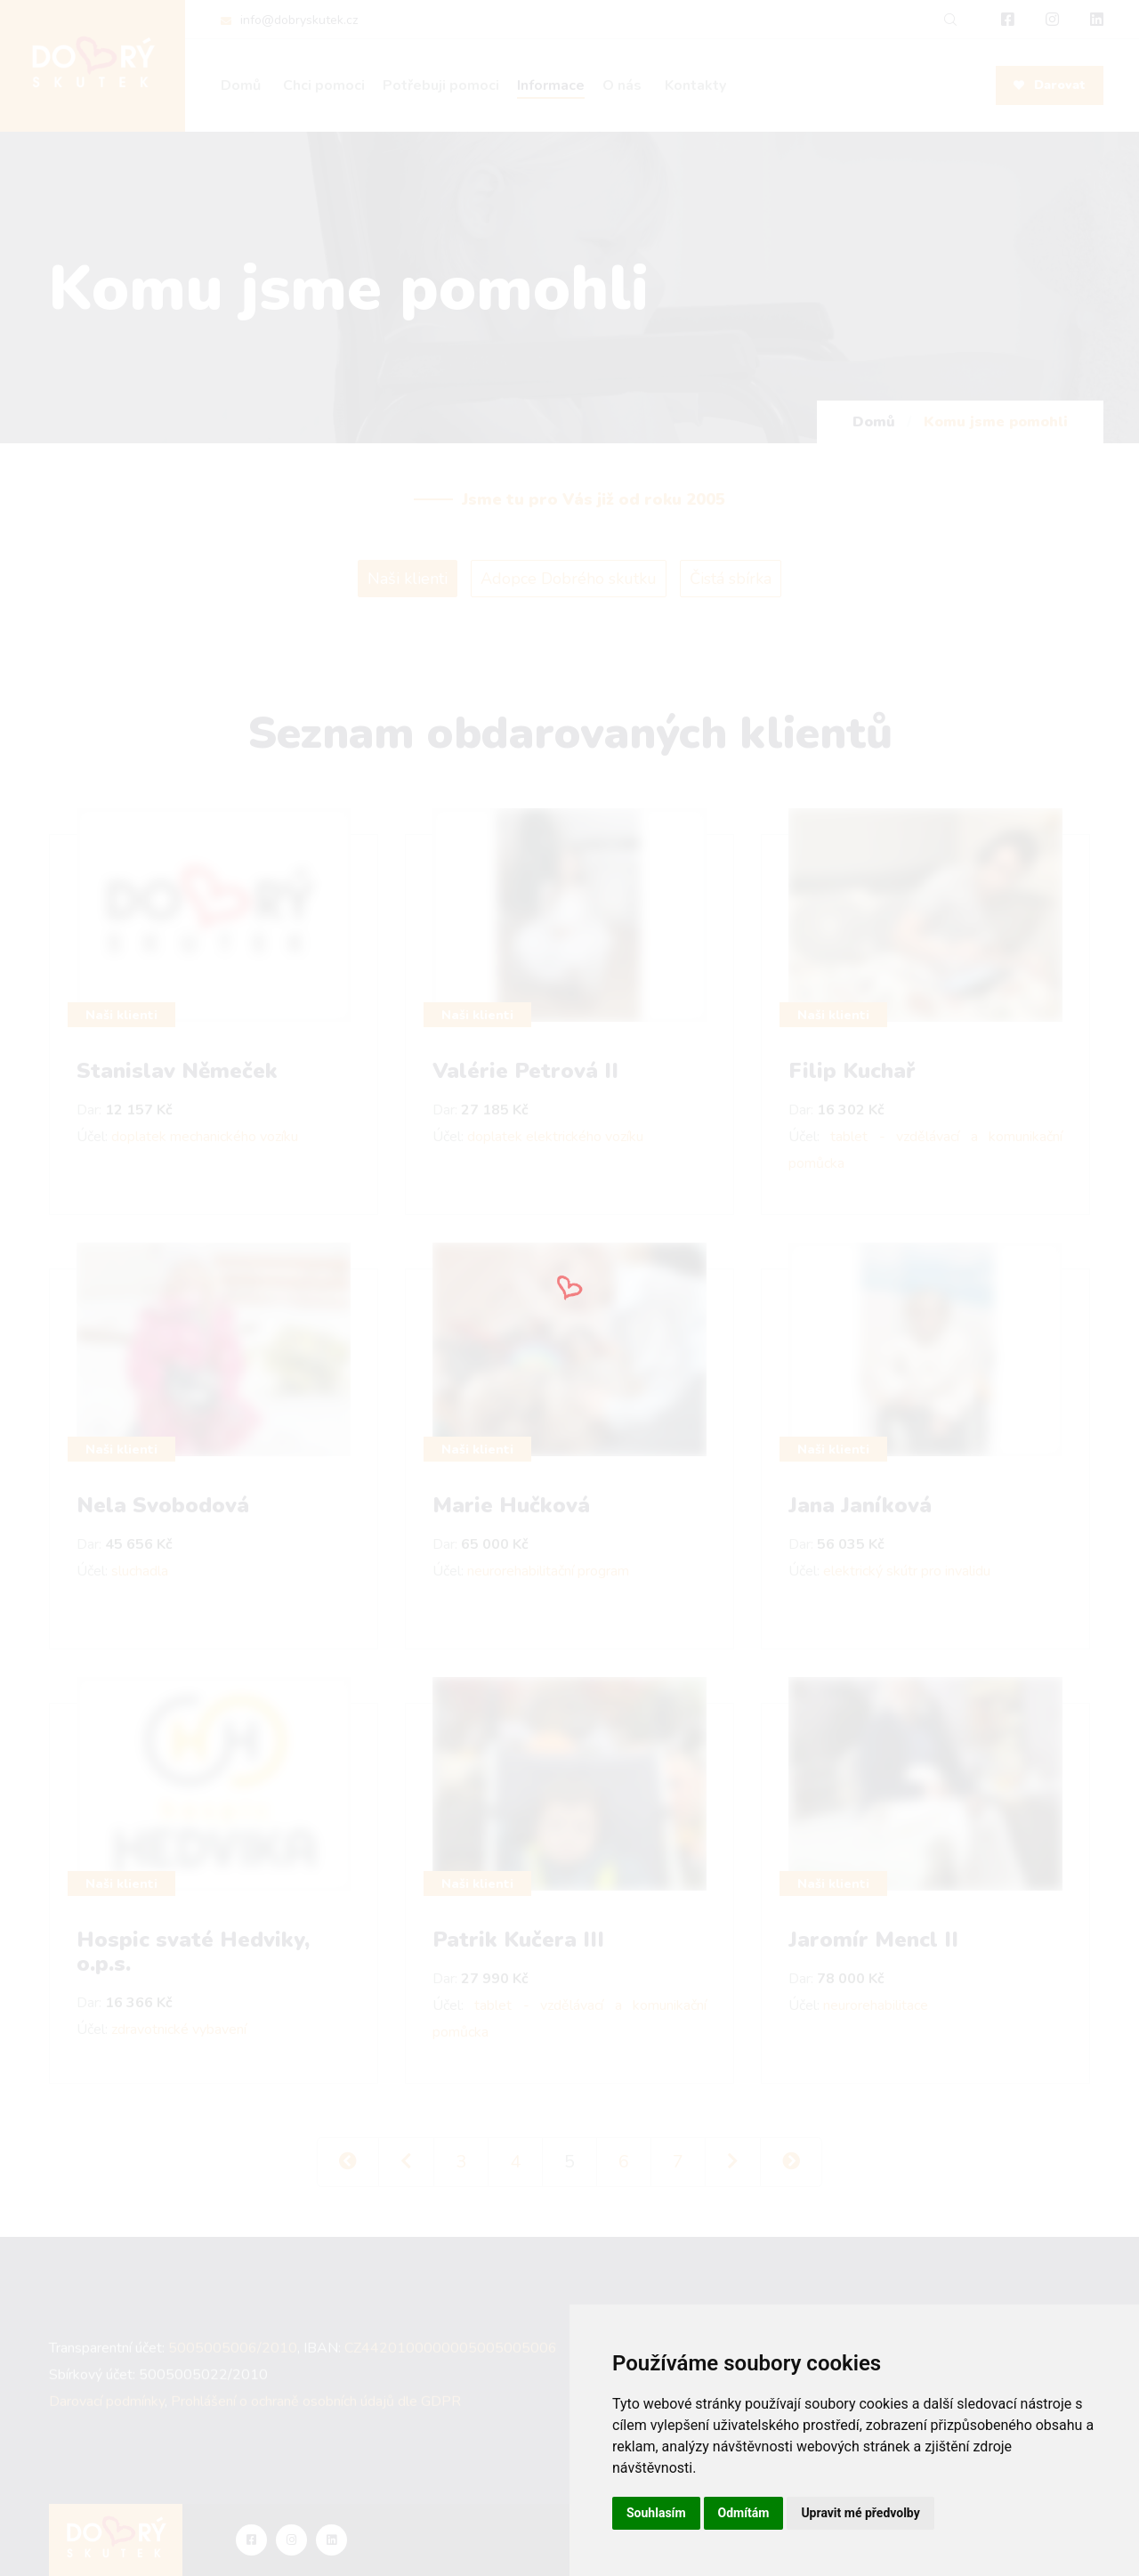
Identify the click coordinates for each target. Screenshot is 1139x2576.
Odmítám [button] (744, 2513)
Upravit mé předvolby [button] (860, 2513)
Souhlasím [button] (656, 2513)
